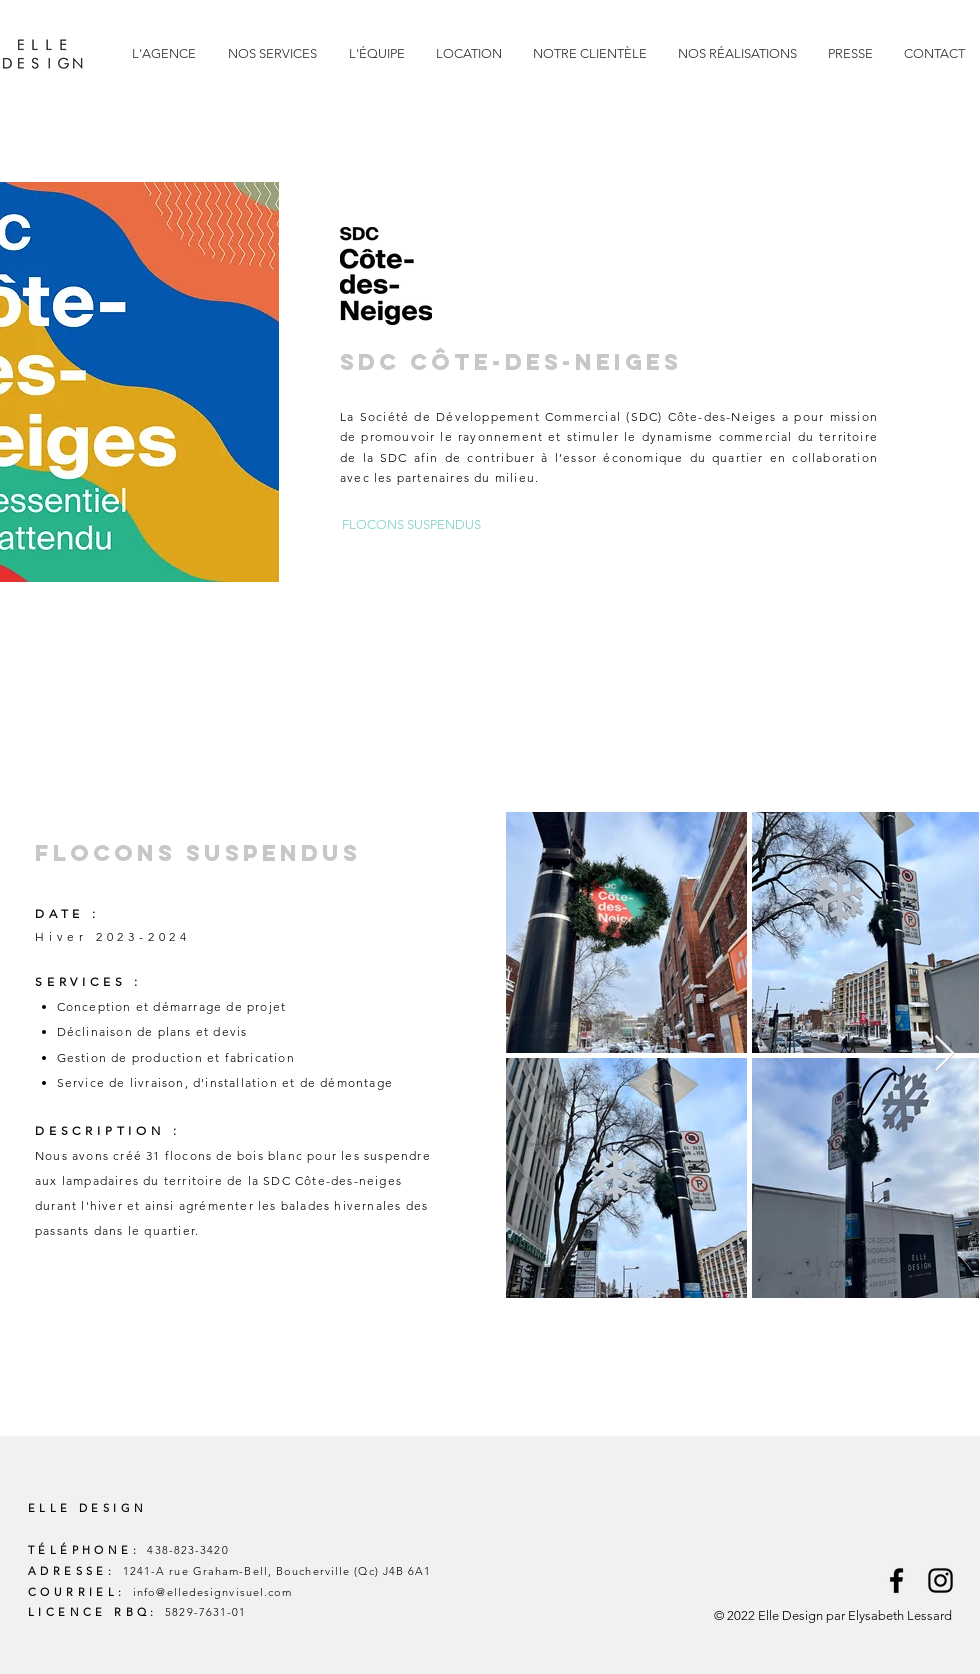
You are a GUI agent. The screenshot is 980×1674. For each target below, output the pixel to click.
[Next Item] (944, 1054)
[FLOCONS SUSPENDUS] (411, 525)
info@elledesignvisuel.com (213, 1592)
